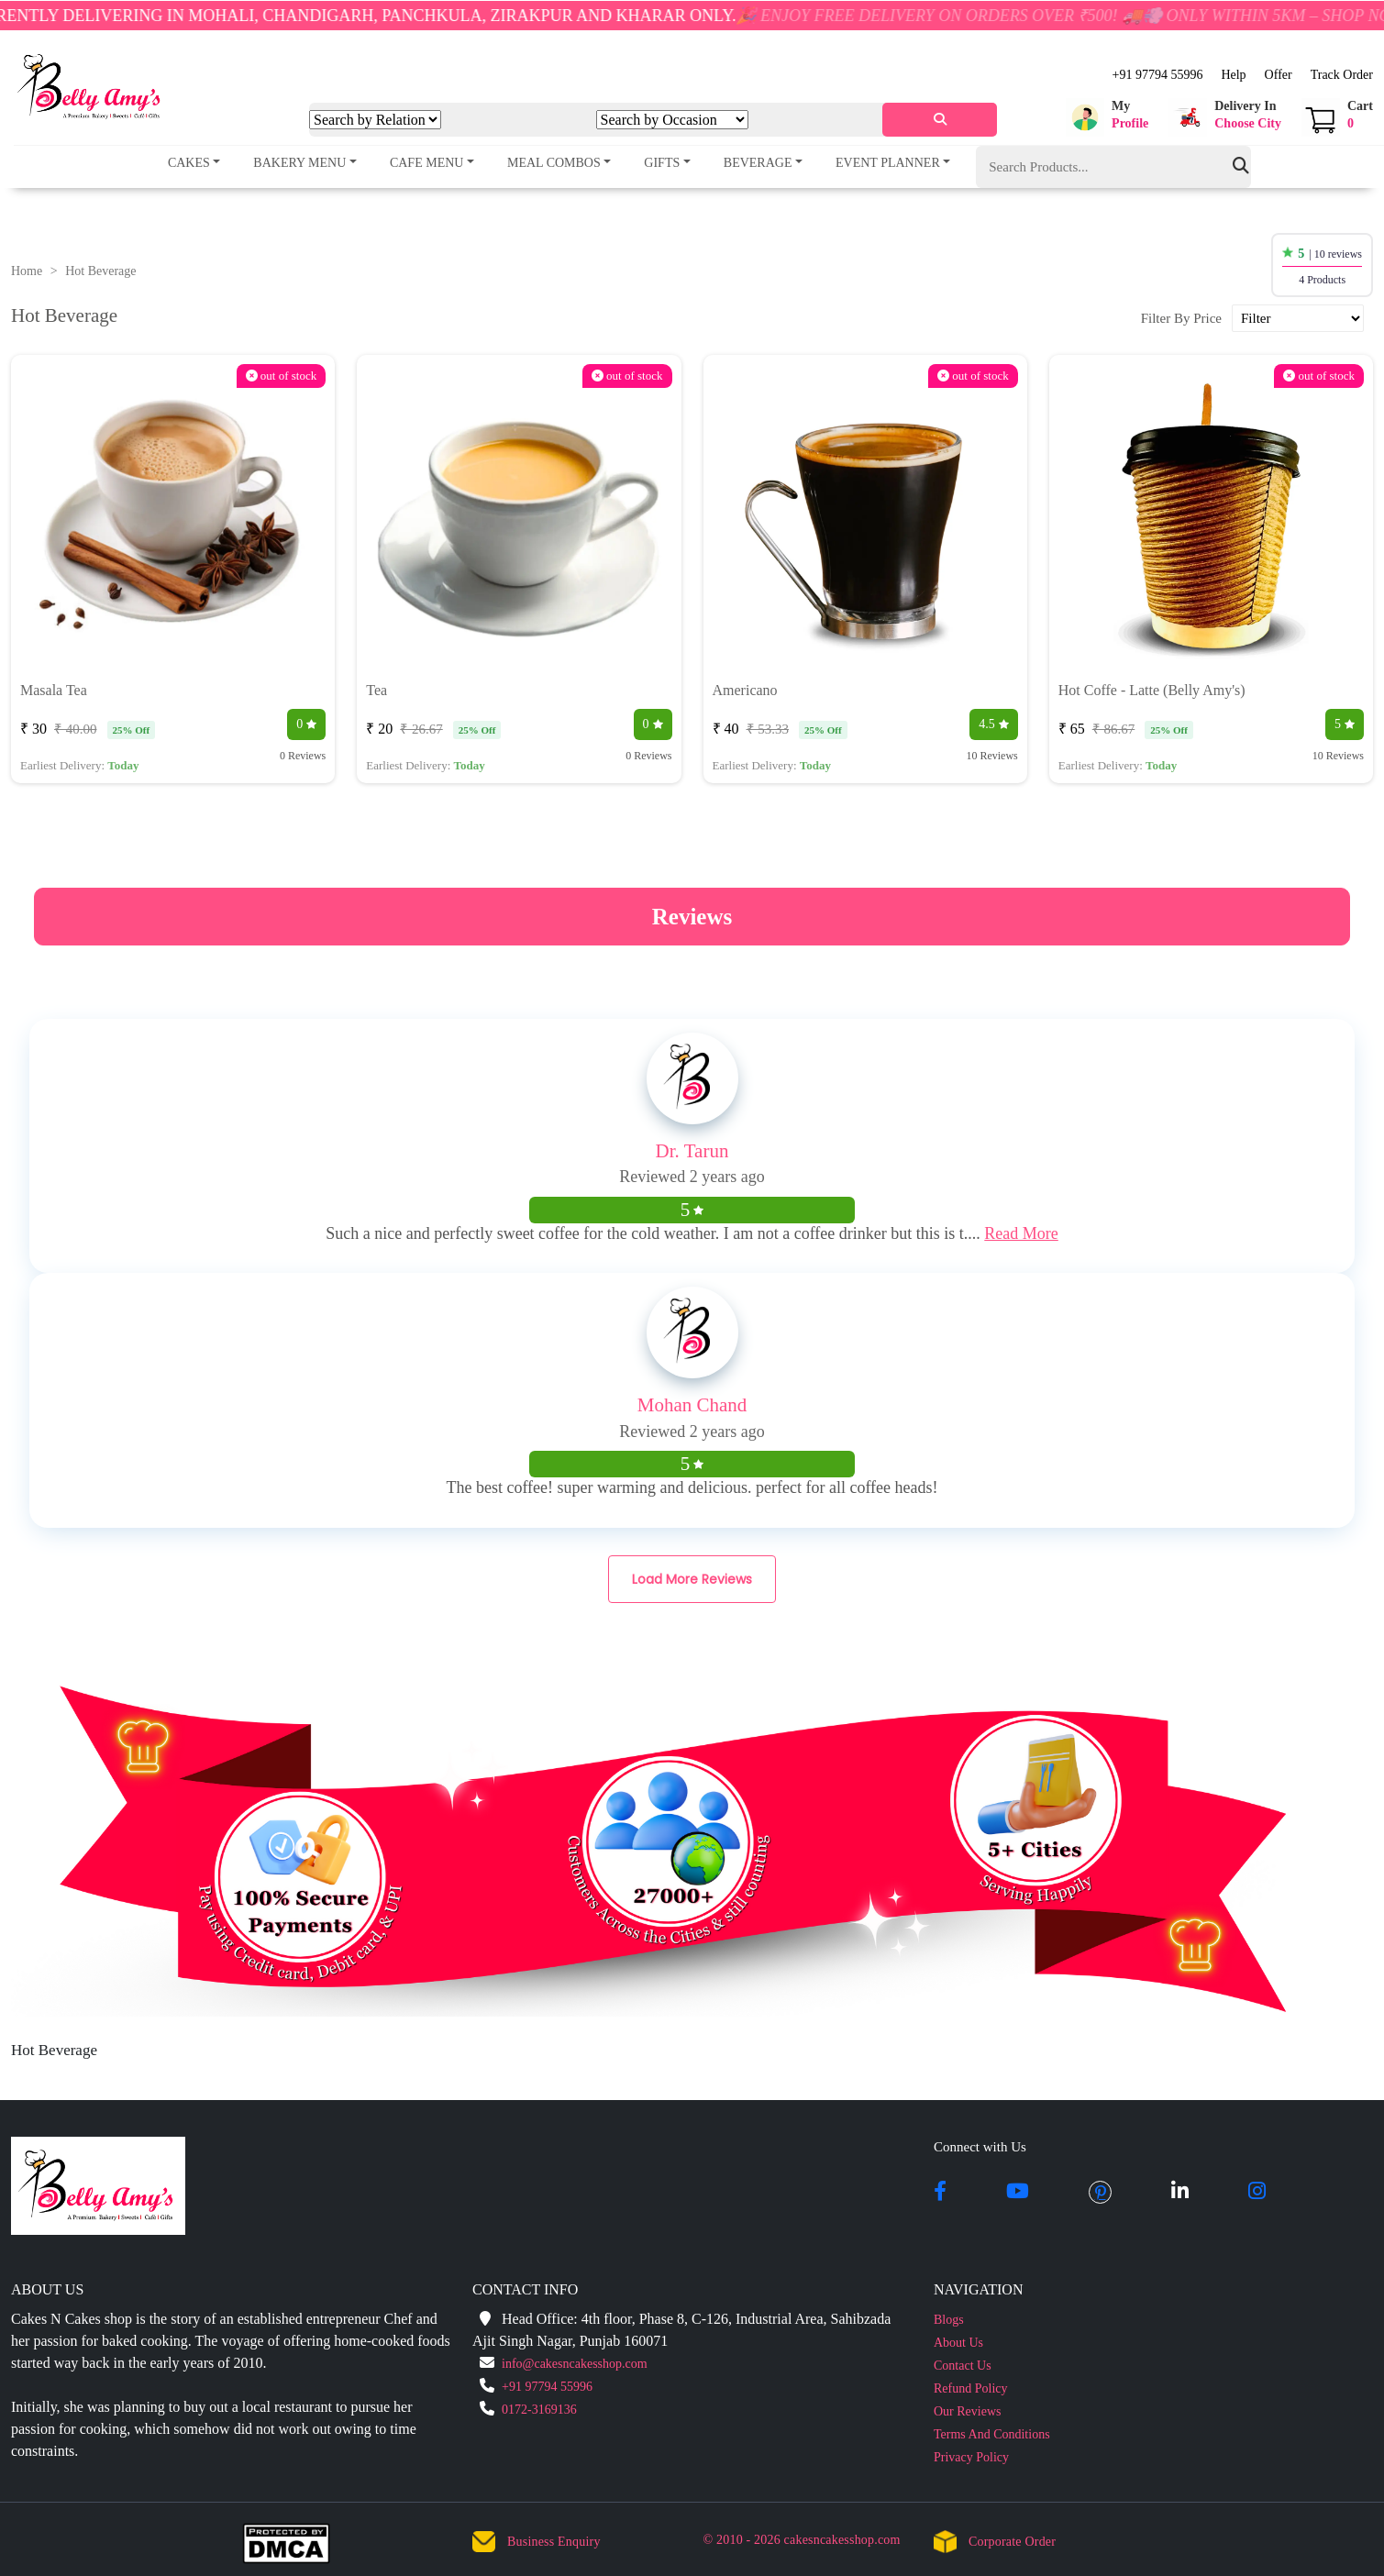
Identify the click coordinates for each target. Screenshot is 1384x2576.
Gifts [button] (662, 163)
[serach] (939, 120)
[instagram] (1257, 2193)
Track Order (1342, 75)
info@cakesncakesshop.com (575, 2364)
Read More (1020, 1233)
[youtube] (1017, 2193)
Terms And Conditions (992, 2434)
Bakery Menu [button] (299, 163)
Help (1233, 75)
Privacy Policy (971, 2457)
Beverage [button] (758, 163)
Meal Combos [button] (554, 163)
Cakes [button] (189, 163)
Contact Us (962, 2365)
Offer (1278, 75)
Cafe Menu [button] (427, 163)
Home (26, 271)
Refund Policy (971, 2388)
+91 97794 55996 (1157, 75)
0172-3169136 (539, 2409)
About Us (958, 2342)
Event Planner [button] (888, 163)
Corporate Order (1012, 2541)
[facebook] (940, 2193)
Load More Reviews (692, 1579)
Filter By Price (1181, 318)
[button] (1107, 117)
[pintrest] (1100, 2193)
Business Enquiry (554, 2541)
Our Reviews (968, 2411)
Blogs (949, 2320)
